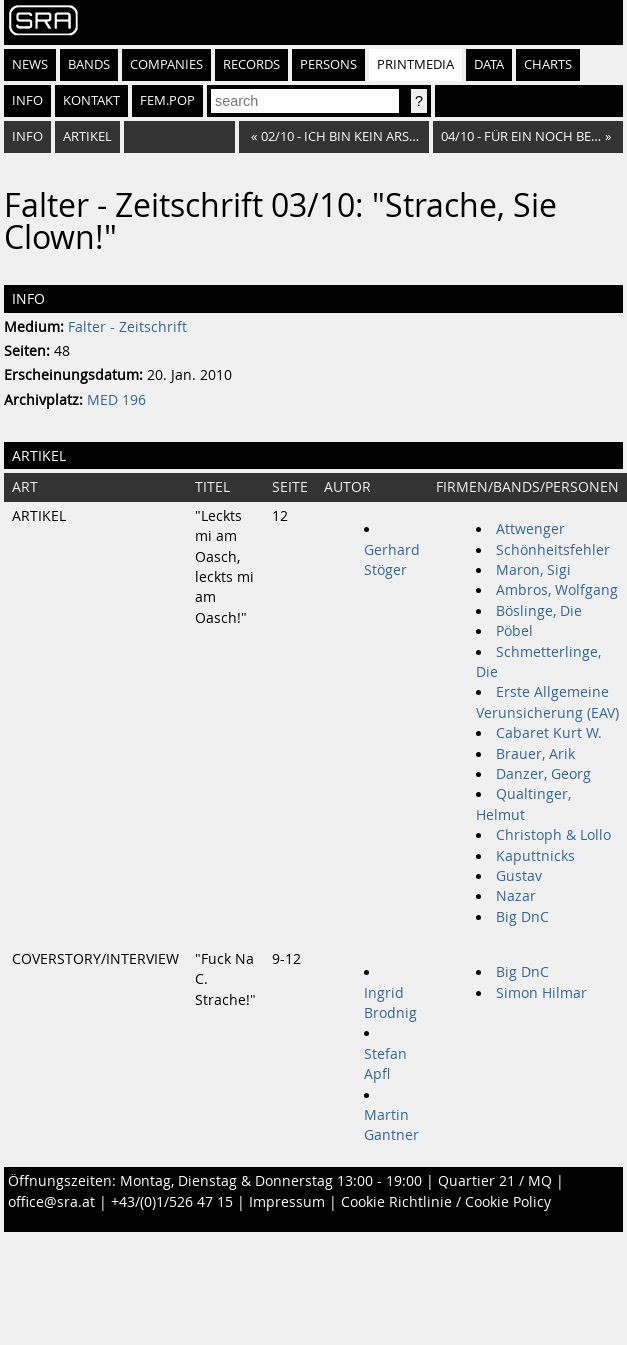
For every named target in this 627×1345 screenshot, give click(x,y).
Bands (89, 64)
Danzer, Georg (543, 774)
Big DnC (522, 917)
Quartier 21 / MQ (495, 1181)
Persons (328, 64)
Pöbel (514, 631)
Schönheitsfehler (553, 550)
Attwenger (530, 529)
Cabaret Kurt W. (549, 733)
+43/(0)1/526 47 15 (172, 1202)
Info (27, 100)
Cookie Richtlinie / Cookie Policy (446, 1202)
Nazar (516, 896)
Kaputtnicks (535, 856)
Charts (548, 64)
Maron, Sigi (533, 570)
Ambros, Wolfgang (557, 590)
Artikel (87, 136)
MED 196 (116, 400)
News (30, 64)
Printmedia (415, 64)
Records (251, 64)
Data (489, 64)
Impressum (287, 1202)
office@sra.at (51, 1202)
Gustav (519, 876)
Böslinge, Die (539, 611)
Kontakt (91, 100)
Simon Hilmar (541, 993)
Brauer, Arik (535, 754)
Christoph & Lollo (553, 835)
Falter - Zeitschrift (127, 327)
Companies (166, 64)
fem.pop (167, 100)
